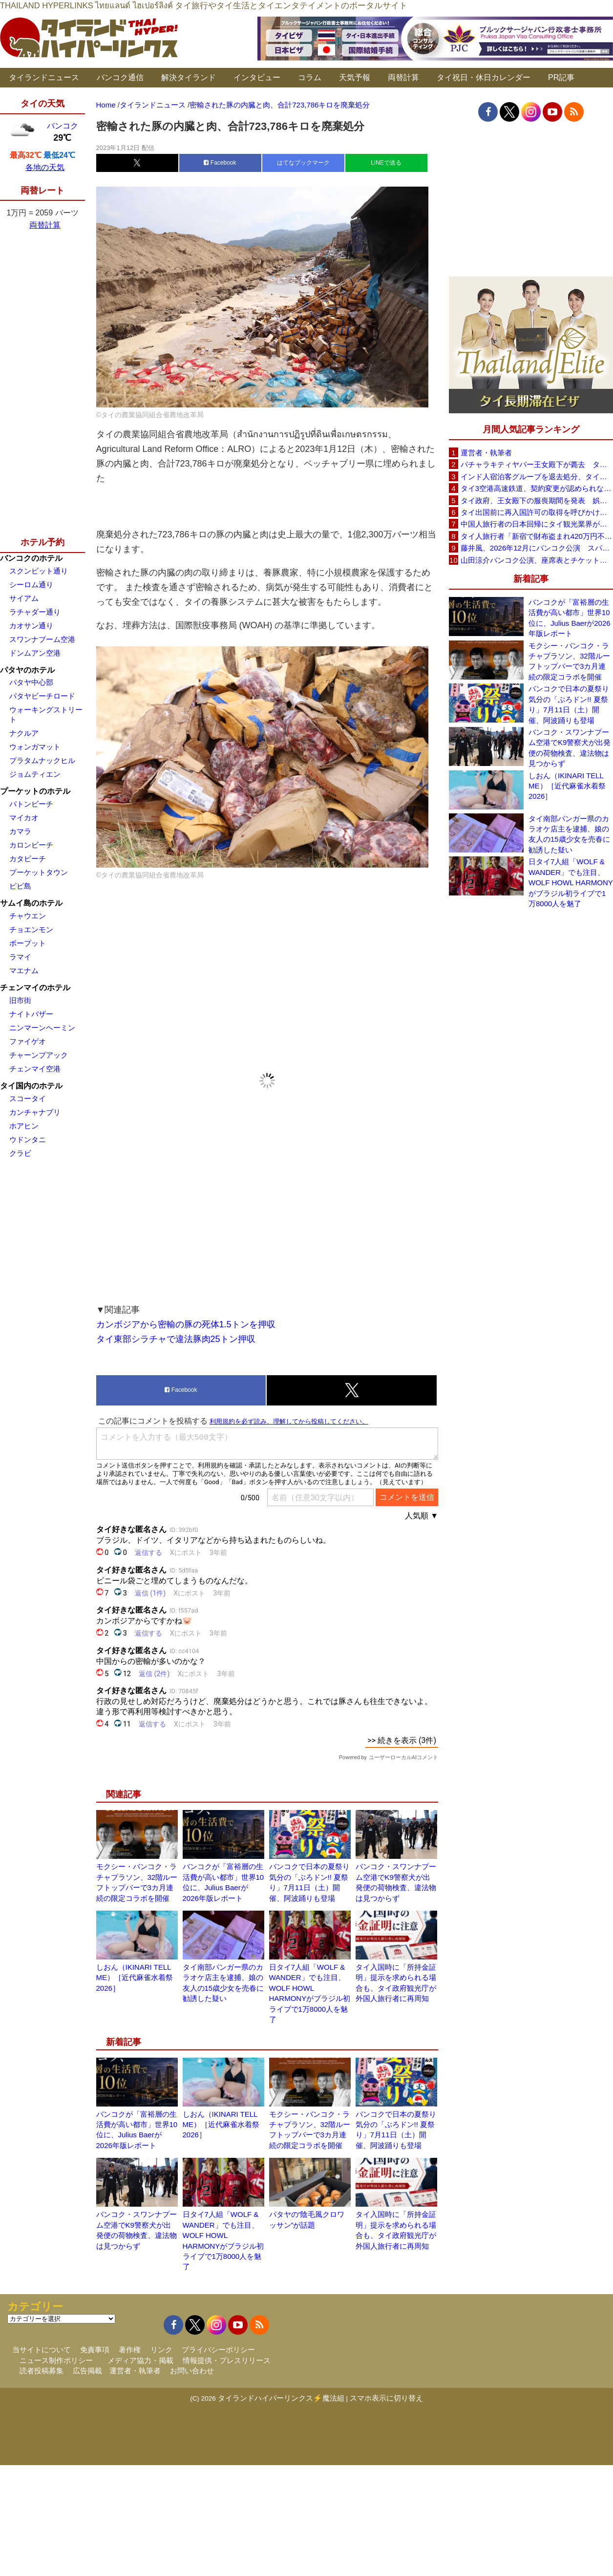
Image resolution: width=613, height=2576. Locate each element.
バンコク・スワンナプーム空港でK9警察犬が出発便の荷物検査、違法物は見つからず (569, 747)
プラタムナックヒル (42, 760)
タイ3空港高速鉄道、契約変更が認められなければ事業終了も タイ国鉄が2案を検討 (537, 488)
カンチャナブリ (35, 1112)
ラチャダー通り (35, 612)
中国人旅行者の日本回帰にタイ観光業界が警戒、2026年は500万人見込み (537, 524)
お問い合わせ (192, 2370)
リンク (161, 2349)
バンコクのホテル (31, 558)
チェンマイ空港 (35, 1068)
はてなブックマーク (303, 162)
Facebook (220, 162)
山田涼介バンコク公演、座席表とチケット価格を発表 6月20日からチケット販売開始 (537, 560)
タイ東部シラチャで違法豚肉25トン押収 (175, 1339)
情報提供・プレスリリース (227, 2360)
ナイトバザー (31, 1014)
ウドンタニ (27, 1139)
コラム (309, 77)
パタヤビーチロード (42, 696)
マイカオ (24, 817)
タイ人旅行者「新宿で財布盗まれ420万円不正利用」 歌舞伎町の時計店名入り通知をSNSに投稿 (537, 536)
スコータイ (27, 1098)
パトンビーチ (31, 804)
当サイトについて (41, 2349)
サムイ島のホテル (31, 903)
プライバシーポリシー (218, 2349)
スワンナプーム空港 (42, 639)
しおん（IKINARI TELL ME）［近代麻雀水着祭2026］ (134, 1977)
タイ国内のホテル (31, 1086)
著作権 (130, 2349)
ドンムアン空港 (35, 653)
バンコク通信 (120, 77)
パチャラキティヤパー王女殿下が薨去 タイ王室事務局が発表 (537, 464)
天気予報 (354, 77)
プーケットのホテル (35, 791)
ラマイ (20, 957)
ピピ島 (20, 886)
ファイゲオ (27, 1041)
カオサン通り (31, 625)
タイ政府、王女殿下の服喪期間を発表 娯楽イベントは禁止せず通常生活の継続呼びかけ (537, 500)
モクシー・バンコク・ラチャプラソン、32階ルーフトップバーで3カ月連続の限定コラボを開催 (569, 661)
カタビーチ (27, 858)
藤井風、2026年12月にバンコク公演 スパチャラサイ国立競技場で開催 (537, 548)
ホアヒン (24, 1126)
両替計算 (403, 77)
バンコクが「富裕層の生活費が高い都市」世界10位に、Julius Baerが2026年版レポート (569, 618)
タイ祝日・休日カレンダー (483, 77)
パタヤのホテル (27, 670)
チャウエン (27, 916)
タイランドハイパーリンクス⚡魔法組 (281, 2398)
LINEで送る (386, 162)
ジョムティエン (35, 774)
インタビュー (256, 77)
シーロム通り (31, 584)
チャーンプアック (38, 1055)
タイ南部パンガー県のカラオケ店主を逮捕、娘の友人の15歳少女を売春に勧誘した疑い (569, 834)
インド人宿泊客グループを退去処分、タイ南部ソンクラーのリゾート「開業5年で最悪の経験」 (537, 476)
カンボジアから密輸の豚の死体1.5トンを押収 (185, 1324)
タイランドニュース (44, 77)
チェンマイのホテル (35, 987)
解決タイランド (188, 77)
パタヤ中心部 (31, 682)
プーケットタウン (38, 872)
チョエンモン (31, 929)
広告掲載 (87, 2370)
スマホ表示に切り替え (386, 2398)
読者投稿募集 (41, 2370)
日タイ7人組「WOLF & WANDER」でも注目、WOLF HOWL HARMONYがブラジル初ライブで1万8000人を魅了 (570, 882)
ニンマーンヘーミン (42, 1027)
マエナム (24, 970)
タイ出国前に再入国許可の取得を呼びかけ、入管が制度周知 (537, 512)
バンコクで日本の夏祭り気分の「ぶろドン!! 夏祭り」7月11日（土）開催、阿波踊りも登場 (568, 704)
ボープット (27, 943)
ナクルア (24, 733)
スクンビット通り (38, 571)
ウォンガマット (35, 747)
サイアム (24, 598)
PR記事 (561, 77)
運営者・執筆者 (486, 452)
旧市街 (20, 1000)
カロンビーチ (31, 845)
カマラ (20, 831)
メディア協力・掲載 (140, 2360)
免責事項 (94, 2349)
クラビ (20, 1153)
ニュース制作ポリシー (56, 2360)
